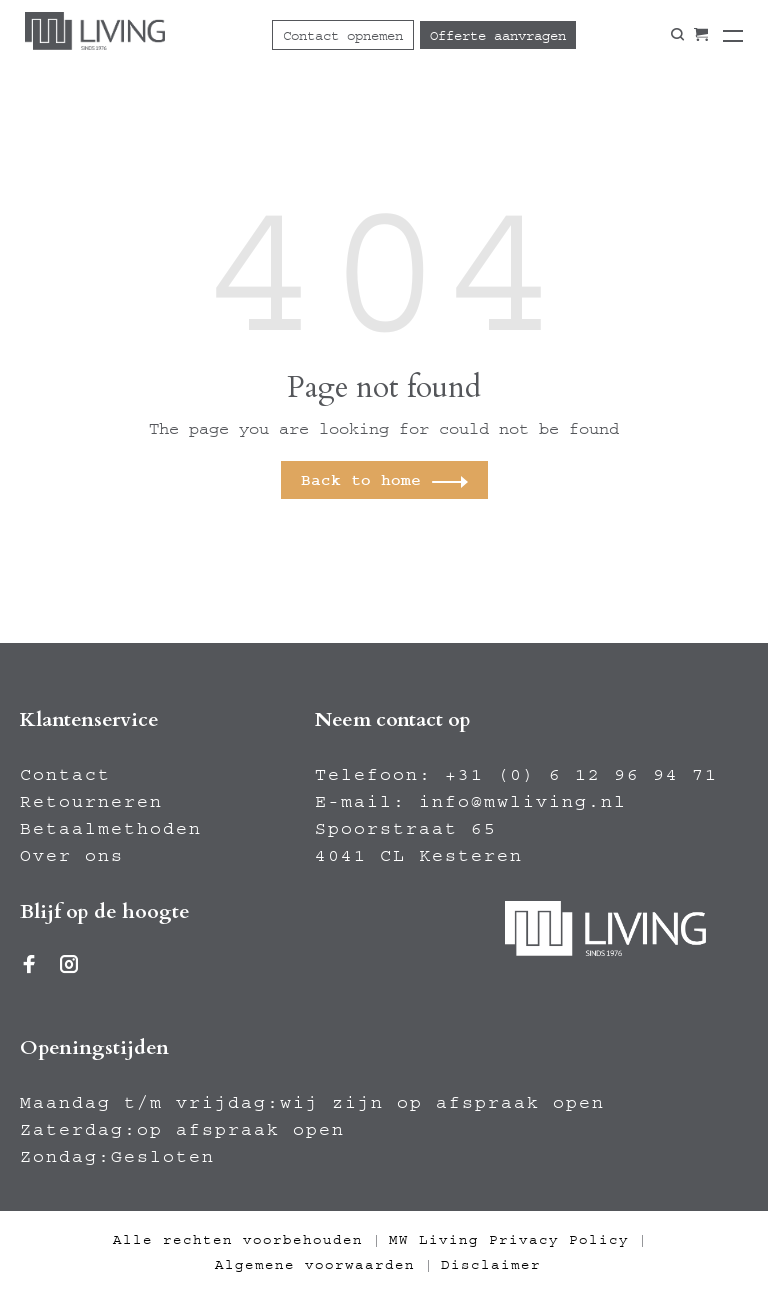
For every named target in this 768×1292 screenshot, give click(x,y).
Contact (65, 775)
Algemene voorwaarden (315, 1265)
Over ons (72, 856)
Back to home (361, 480)
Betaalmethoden (111, 829)
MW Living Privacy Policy (509, 1240)
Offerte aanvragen (498, 36)
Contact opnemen (343, 36)
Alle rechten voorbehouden (238, 1240)
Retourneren (91, 802)
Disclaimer (491, 1265)
